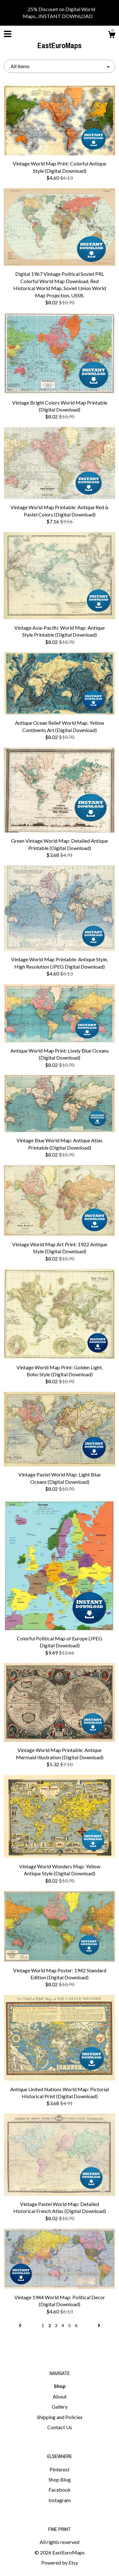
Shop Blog (60, 2479)
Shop (60, 2386)
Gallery (60, 2407)
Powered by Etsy (59, 2563)
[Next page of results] (99, 2325)
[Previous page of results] (20, 2325)
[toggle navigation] (7, 34)
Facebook (60, 2490)
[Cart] (111, 35)
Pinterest (59, 2469)
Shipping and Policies (60, 2417)
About (60, 2396)
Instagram (60, 2500)
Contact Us (59, 2427)
